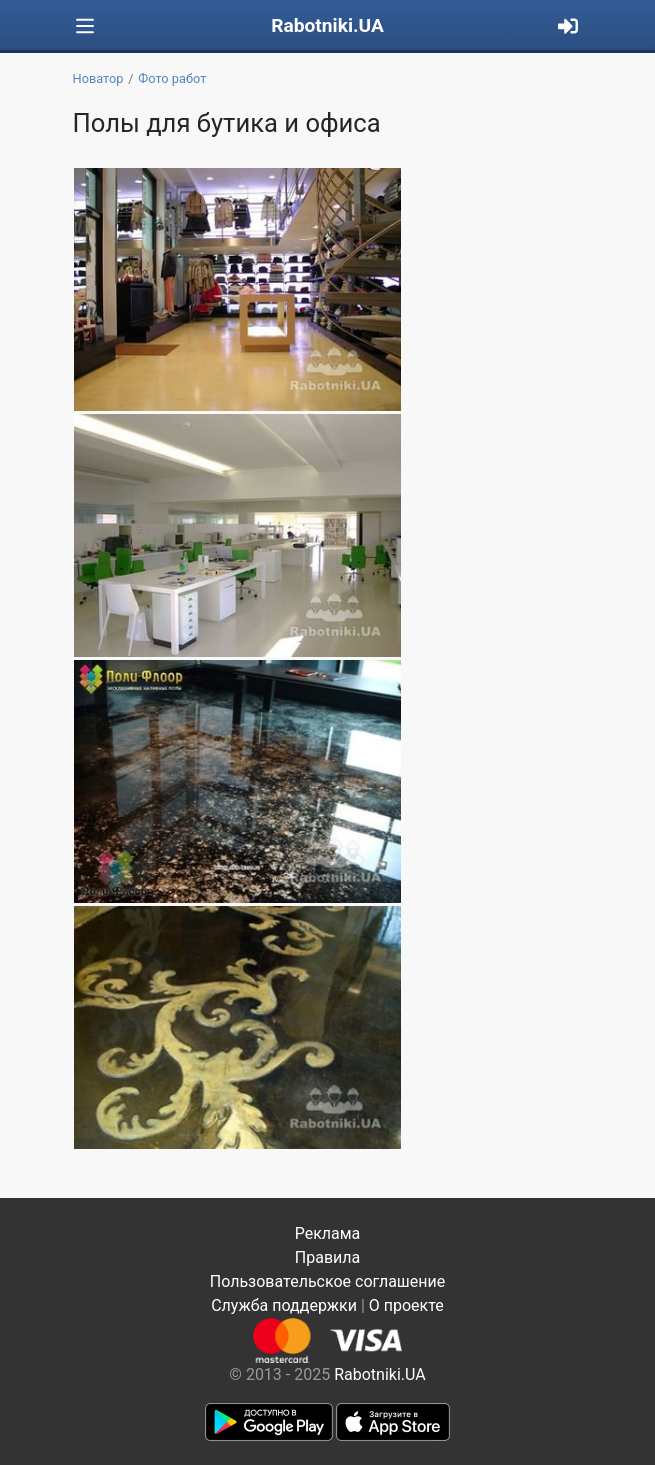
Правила (327, 1257)
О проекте (406, 1305)
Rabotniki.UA (327, 25)
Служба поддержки (284, 1305)
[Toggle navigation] (85, 26)
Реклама (328, 1233)
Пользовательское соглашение (328, 1281)
